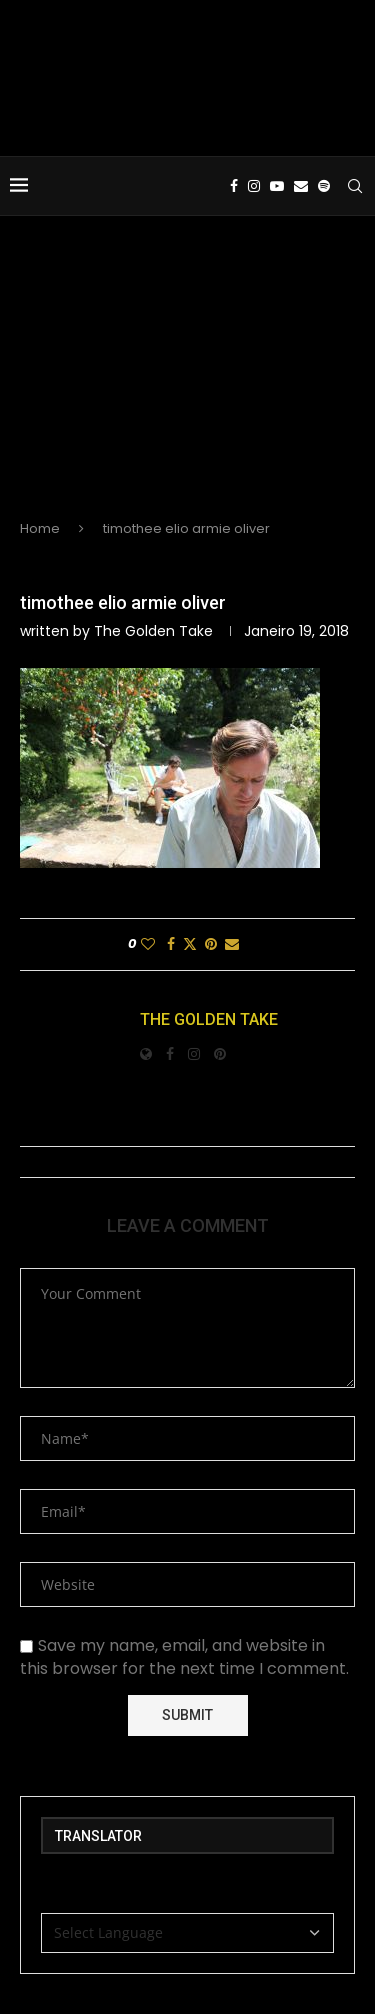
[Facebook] (234, 186)
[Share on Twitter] (190, 944)
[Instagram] (254, 186)
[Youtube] (277, 186)
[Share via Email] (232, 944)
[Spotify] (324, 186)
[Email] (301, 186)
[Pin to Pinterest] (211, 944)
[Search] (355, 186)
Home (40, 528)
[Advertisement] (187, 384)
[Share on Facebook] (171, 944)
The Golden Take (153, 631)
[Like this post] (148, 944)
